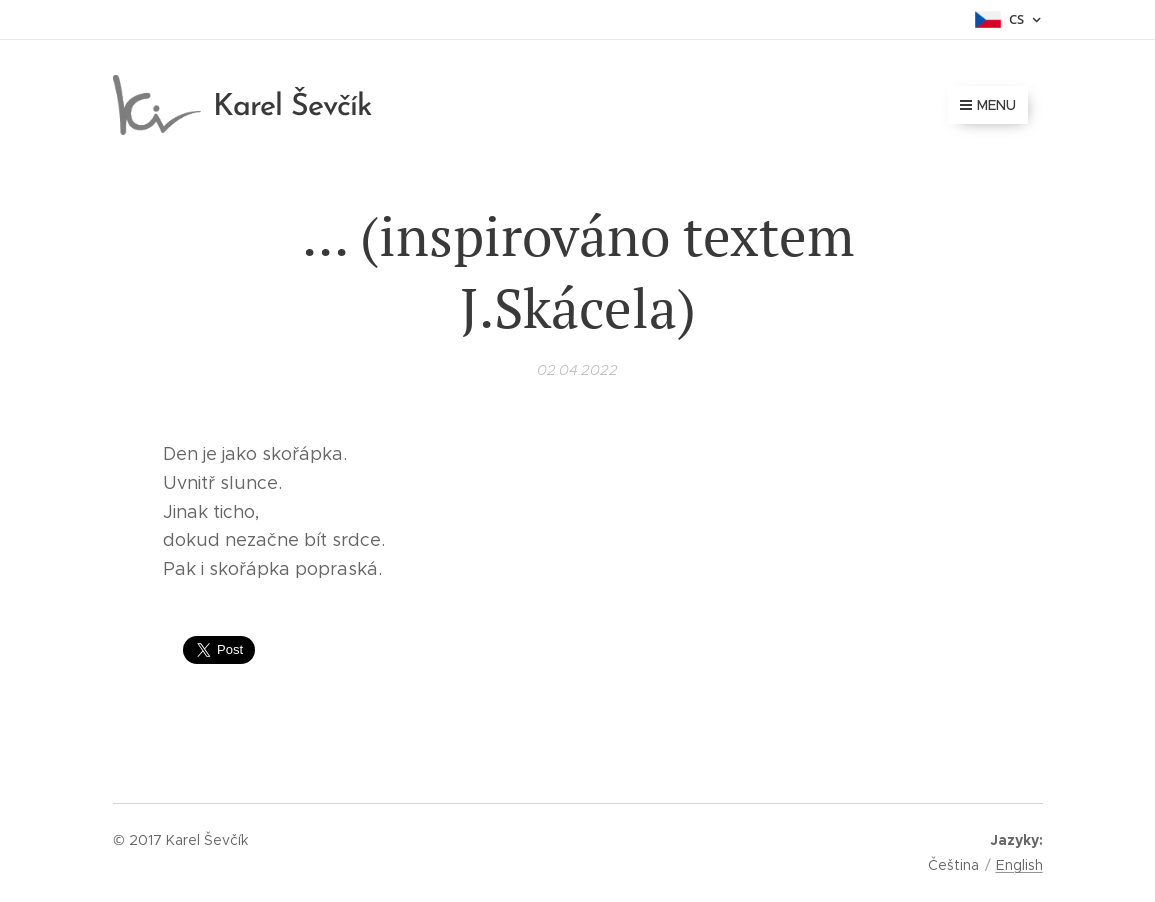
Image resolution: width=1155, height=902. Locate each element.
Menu (988, 105)
